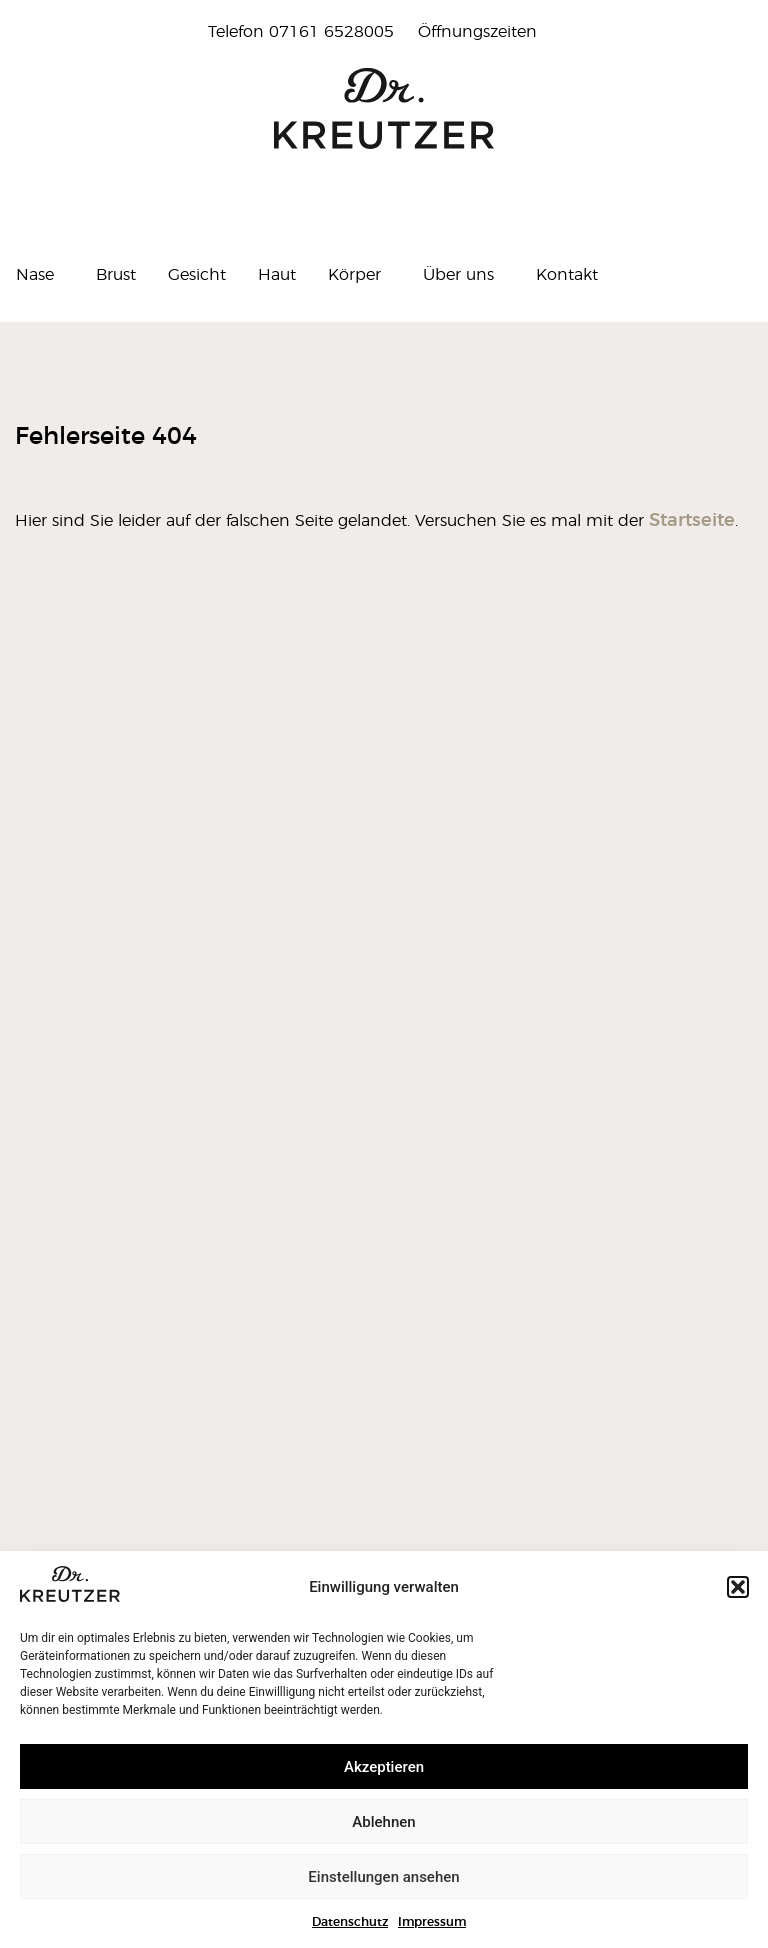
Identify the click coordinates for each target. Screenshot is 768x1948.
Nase (40, 275)
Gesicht (197, 275)
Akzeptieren (384, 1767)
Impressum (432, 1922)
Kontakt (567, 275)
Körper (359, 275)
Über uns (463, 275)
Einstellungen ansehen (383, 1877)
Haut (277, 275)
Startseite (692, 521)
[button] (738, 1587)
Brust (116, 275)
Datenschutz (350, 1922)
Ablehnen (383, 1822)
